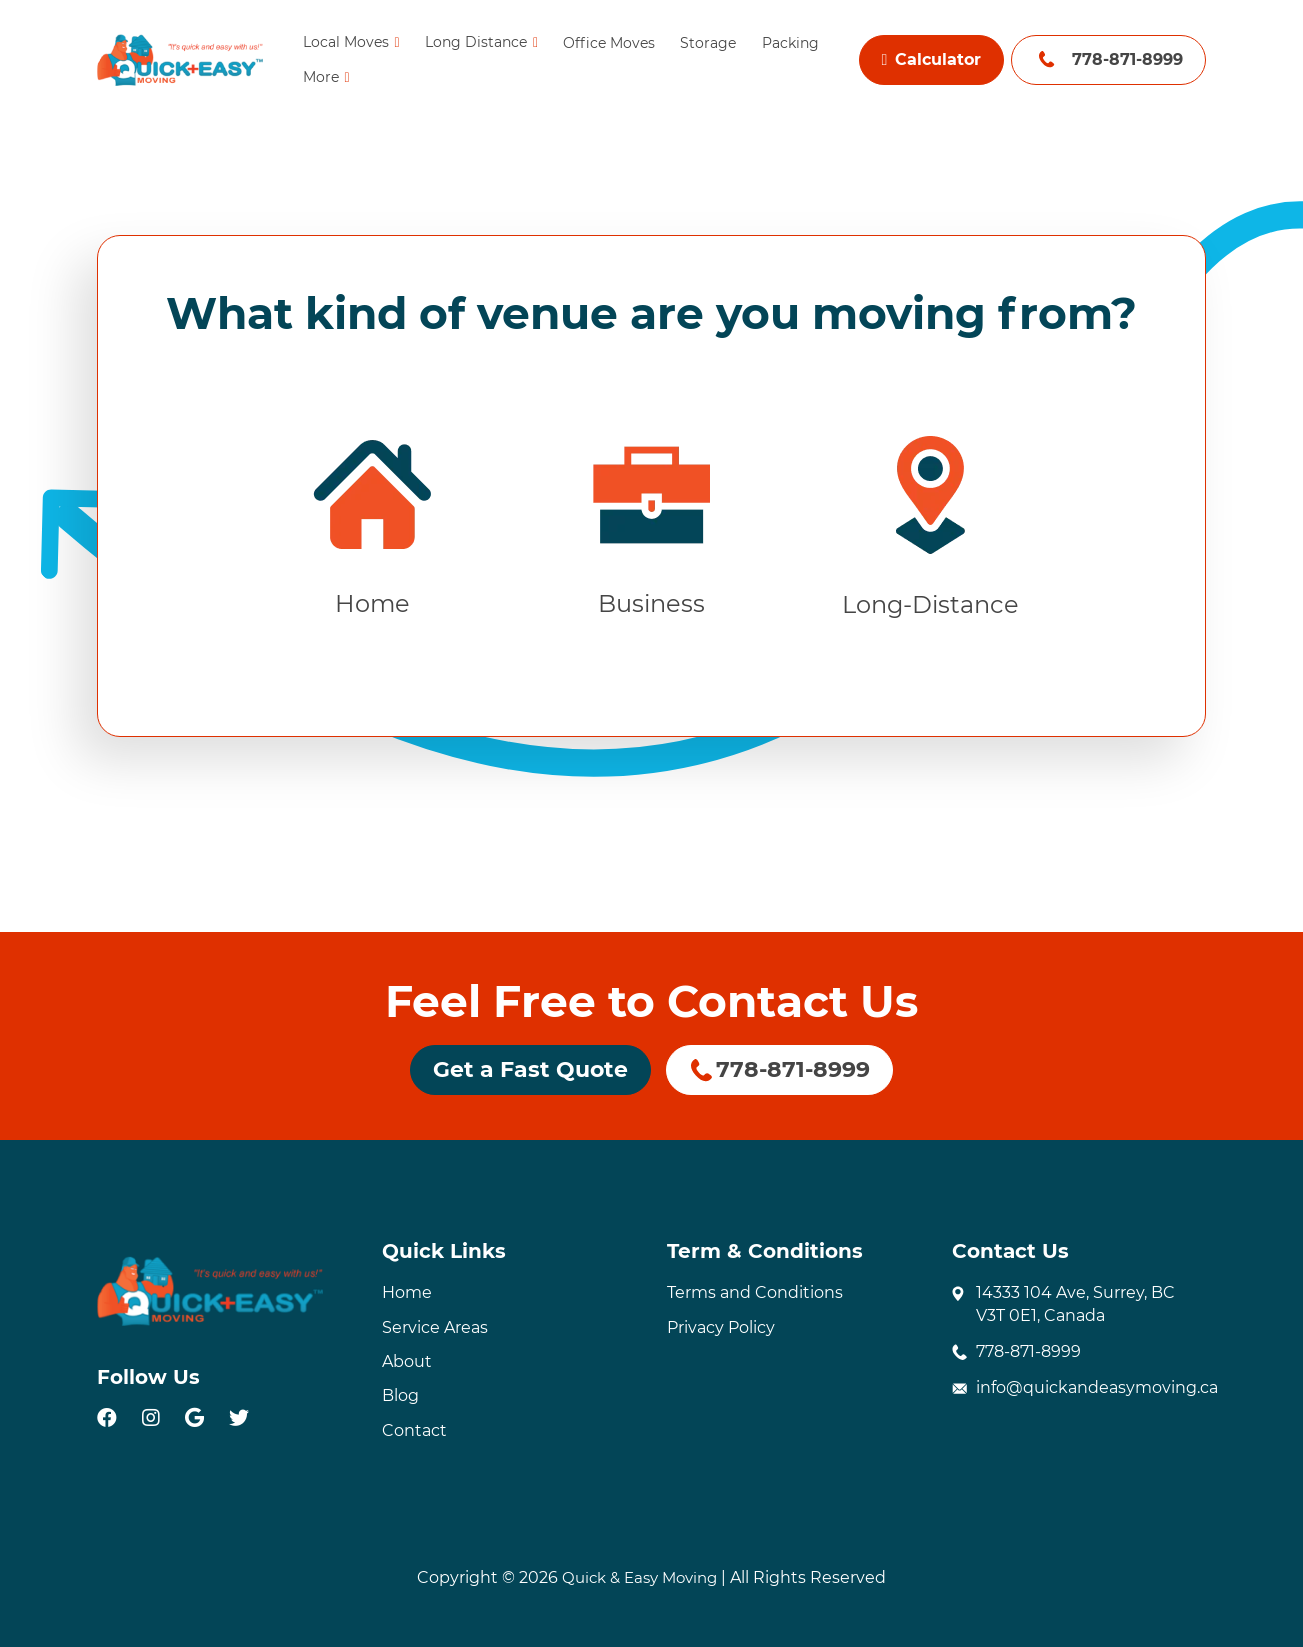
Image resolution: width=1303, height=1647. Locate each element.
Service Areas (435, 1327)
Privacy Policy (721, 1327)
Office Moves (609, 43)
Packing (789, 43)
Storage (708, 43)
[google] (194, 1418)
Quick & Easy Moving (639, 1577)
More (320, 77)
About (407, 1361)
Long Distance (476, 42)
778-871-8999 (1127, 59)
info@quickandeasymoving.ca (1097, 1388)
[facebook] (107, 1418)
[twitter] (239, 1418)
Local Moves (345, 42)
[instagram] (151, 1418)
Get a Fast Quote (530, 1069)
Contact (414, 1430)
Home (407, 1292)
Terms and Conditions (755, 1292)
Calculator (931, 59)
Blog (400, 1396)
